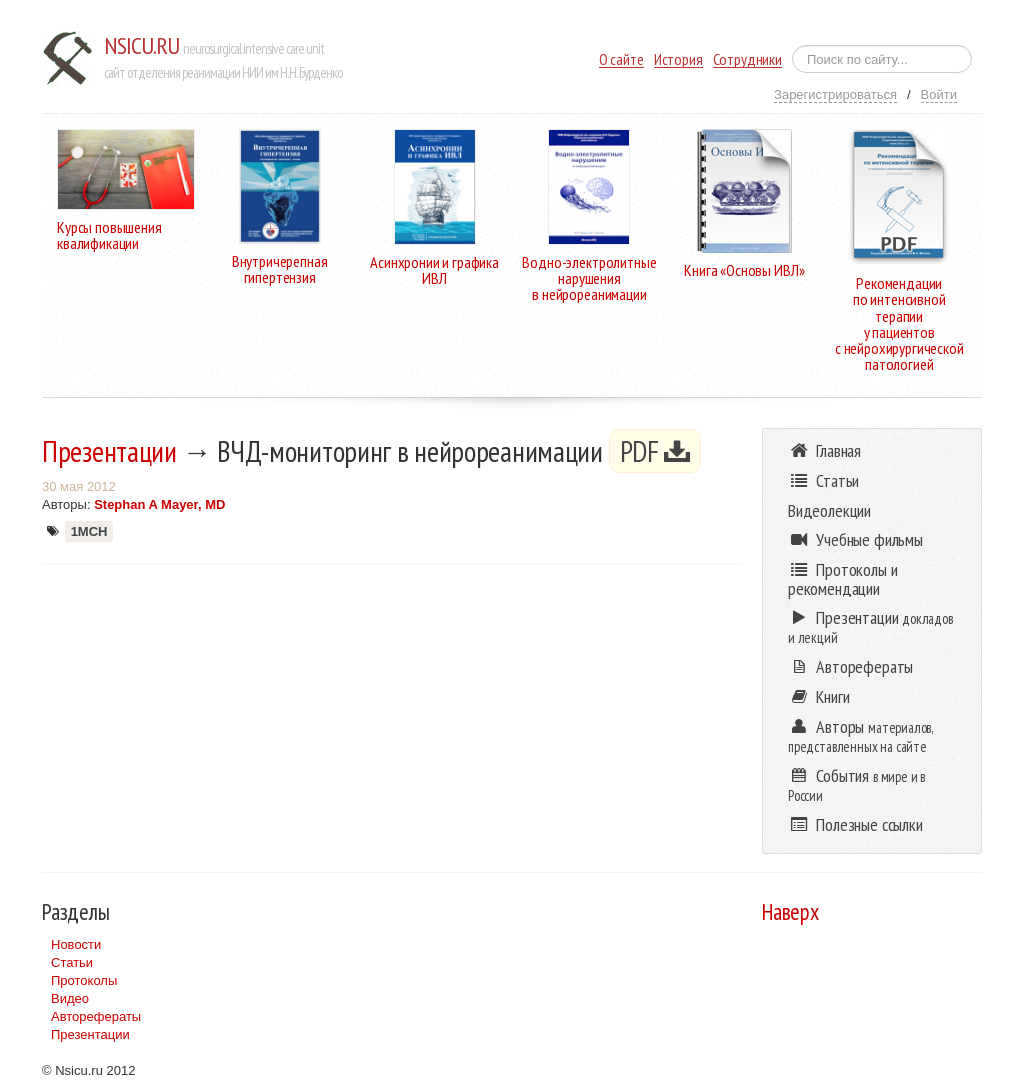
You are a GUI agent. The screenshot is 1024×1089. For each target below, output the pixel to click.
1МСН (89, 531)
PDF (655, 451)
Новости (76, 944)
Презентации (109, 451)
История (678, 59)
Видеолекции (829, 510)
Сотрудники (747, 59)
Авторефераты (96, 1016)
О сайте (621, 59)
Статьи (72, 962)
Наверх (790, 911)
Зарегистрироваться (835, 94)
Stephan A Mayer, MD (159, 504)
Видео (70, 998)
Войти (939, 94)
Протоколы (84, 980)
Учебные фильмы (855, 539)
